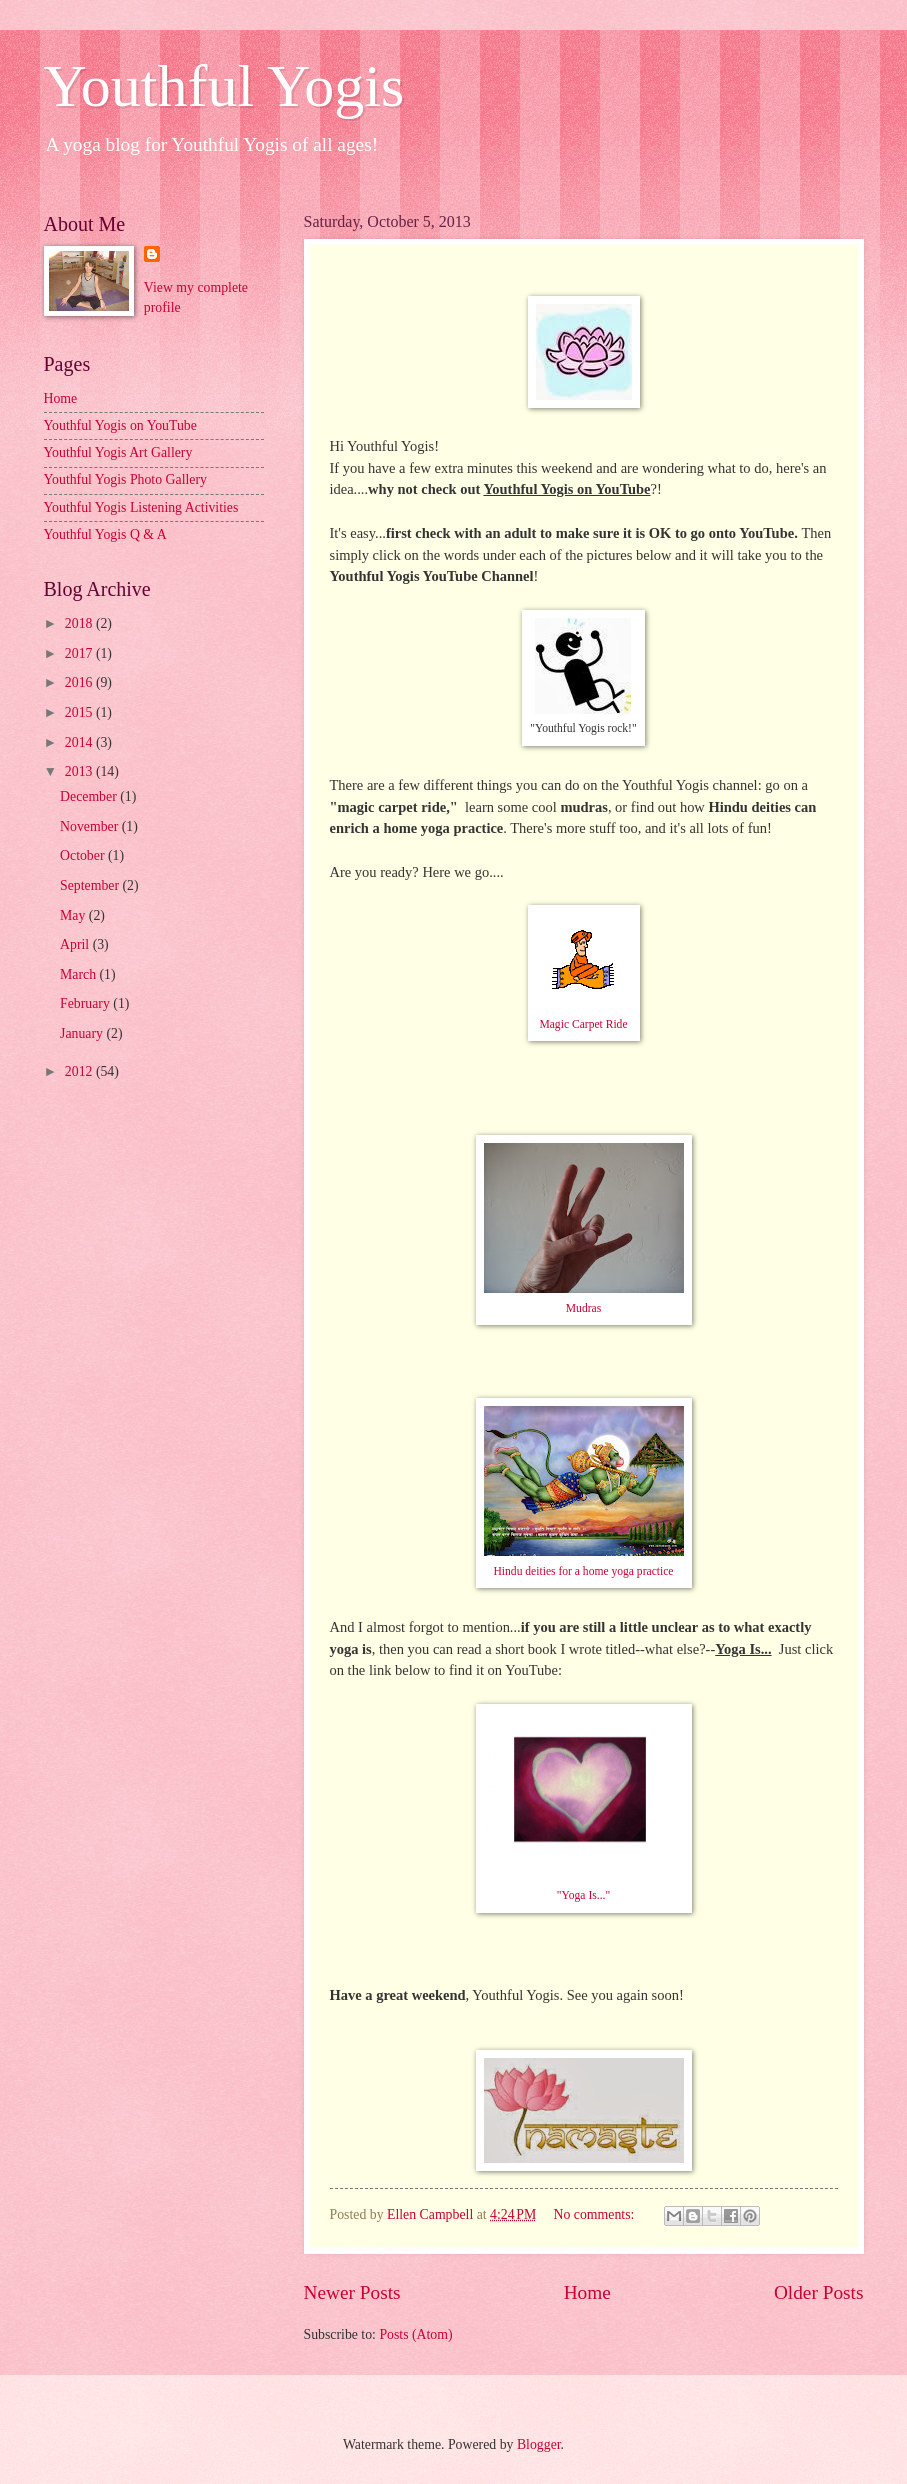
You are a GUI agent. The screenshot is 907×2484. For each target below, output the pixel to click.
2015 (80, 712)
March (79, 974)
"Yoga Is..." (583, 1895)
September (91, 885)
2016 (80, 682)
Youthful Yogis (224, 86)
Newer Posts (352, 2292)
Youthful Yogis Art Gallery (118, 452)
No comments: (596, 2214)
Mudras (583, 1308)
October (84, 855)
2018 (80, 623)
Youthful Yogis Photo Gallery (125, 479)
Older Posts (819, 2292)
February (86, 1003)
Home (587, 2292)
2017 (80, 653)
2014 (80, 742)
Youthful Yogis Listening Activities (141, 507)
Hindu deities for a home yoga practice (583, 1571)
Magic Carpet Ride (583, 1024)
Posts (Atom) (415, 2334)
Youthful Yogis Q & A (105, 534)
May (74, 915)
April (76, 944)
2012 (80, 1071)
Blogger (539, 2444)
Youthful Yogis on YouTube (120, 425)
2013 (80, 771)
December (90, 796)
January (83, 1033)
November (91, 826)
